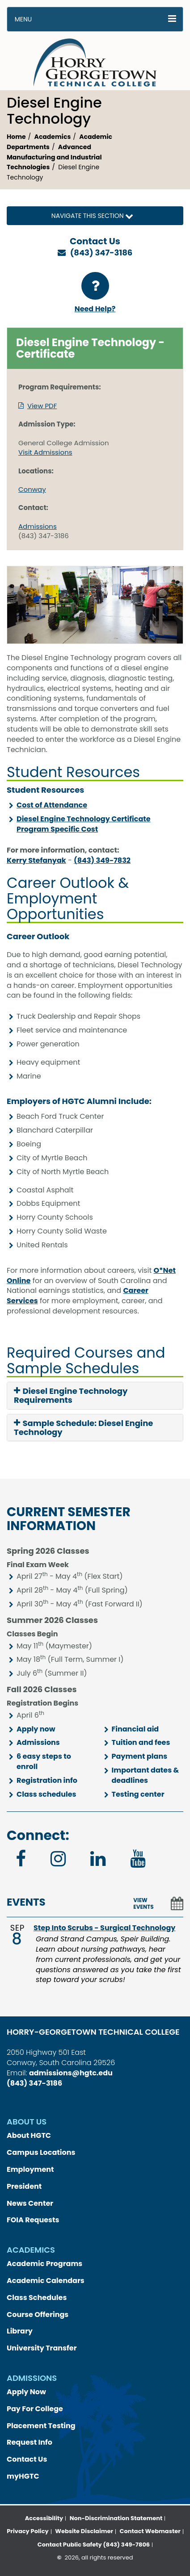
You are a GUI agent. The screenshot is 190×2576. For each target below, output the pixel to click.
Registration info (47, 1780)
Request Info (29, 2442)
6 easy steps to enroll (44, 1761)
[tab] (95, 1395)
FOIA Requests (33, 2220)
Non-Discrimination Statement (116, 2518)
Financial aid (135, 1729)
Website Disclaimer (84, 2531)
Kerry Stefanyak (36, 860)
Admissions (37, 526)
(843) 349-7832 (102, 860)
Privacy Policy (27, 2531)
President (24, 2186)
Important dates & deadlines (145, 1775)
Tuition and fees (141, 1742)
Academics (52, 136)
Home (16, 136)
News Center (30, 2203)
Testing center (138, 1794)
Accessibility (44, 2518)
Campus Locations (41, 2152)
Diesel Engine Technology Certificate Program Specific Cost (84, 824)
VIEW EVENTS (143, 1903)
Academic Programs (44, 2263)
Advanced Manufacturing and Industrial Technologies (54, 157)
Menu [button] (23, 19)
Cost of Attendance (52, 805)
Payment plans (140, 1756)
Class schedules (46, 1794)
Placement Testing (41, 2426)
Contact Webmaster (150, 2531)
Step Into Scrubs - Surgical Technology (104, 1928)
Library (20, 2331)
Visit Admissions (45, 452)
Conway (32, 489)
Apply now (36, 1729)
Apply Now (26, 2392)
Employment (30, 2169)
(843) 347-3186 (101, 252)
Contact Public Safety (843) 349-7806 (94, 2544)
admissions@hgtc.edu (71, 2073)
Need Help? (95, 293)
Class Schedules (37, 2297)
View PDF (42, 405)
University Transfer (42, 2348)
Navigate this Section (95, 215)
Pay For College (35, 2409)
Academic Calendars (45, 2280)
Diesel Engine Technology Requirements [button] (70, 1396)
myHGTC (23, 2476)
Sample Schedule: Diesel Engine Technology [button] (83, 1428)
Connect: (38, 1835)
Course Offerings (37, 2314)
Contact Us (27, 2459)
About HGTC (29, 2135)
